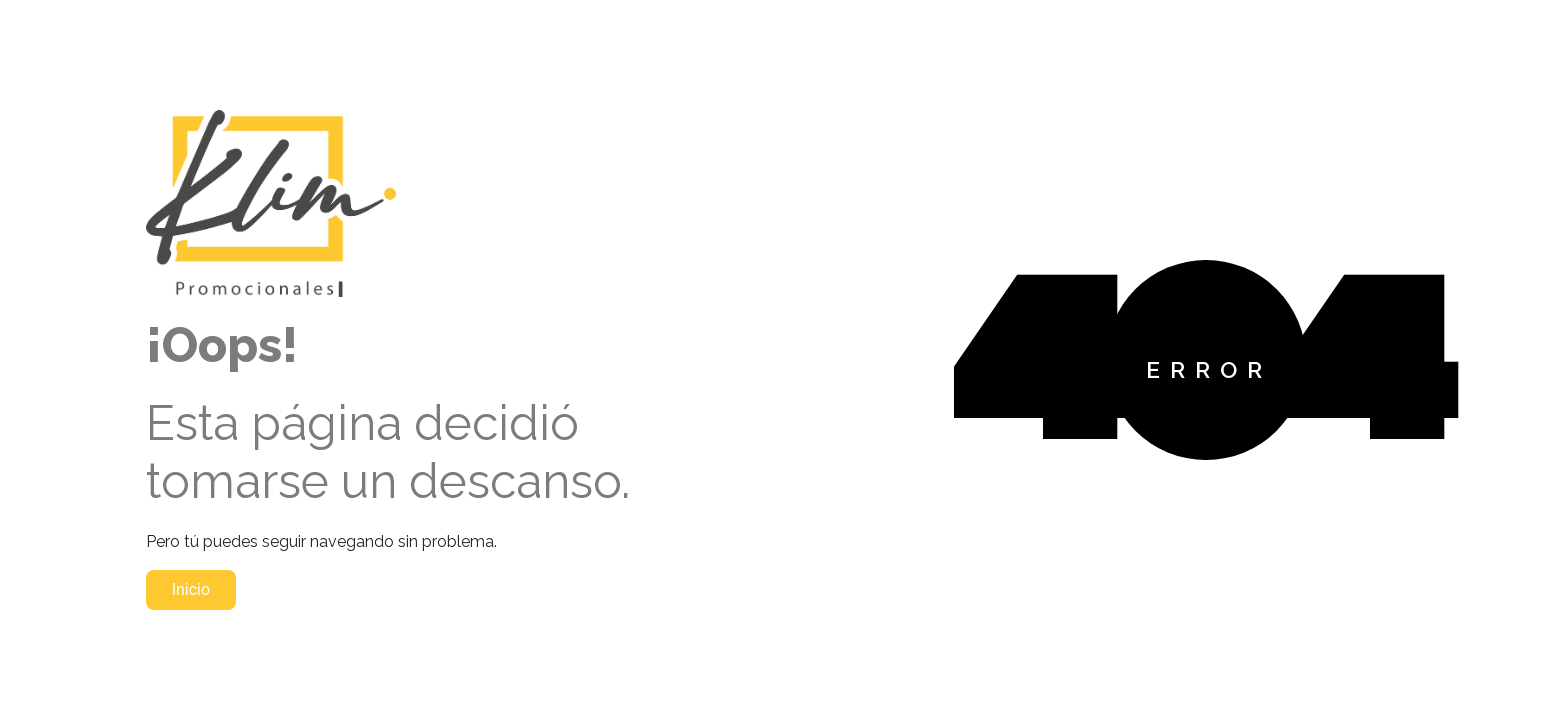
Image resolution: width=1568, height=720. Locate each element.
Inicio (191, 589)
